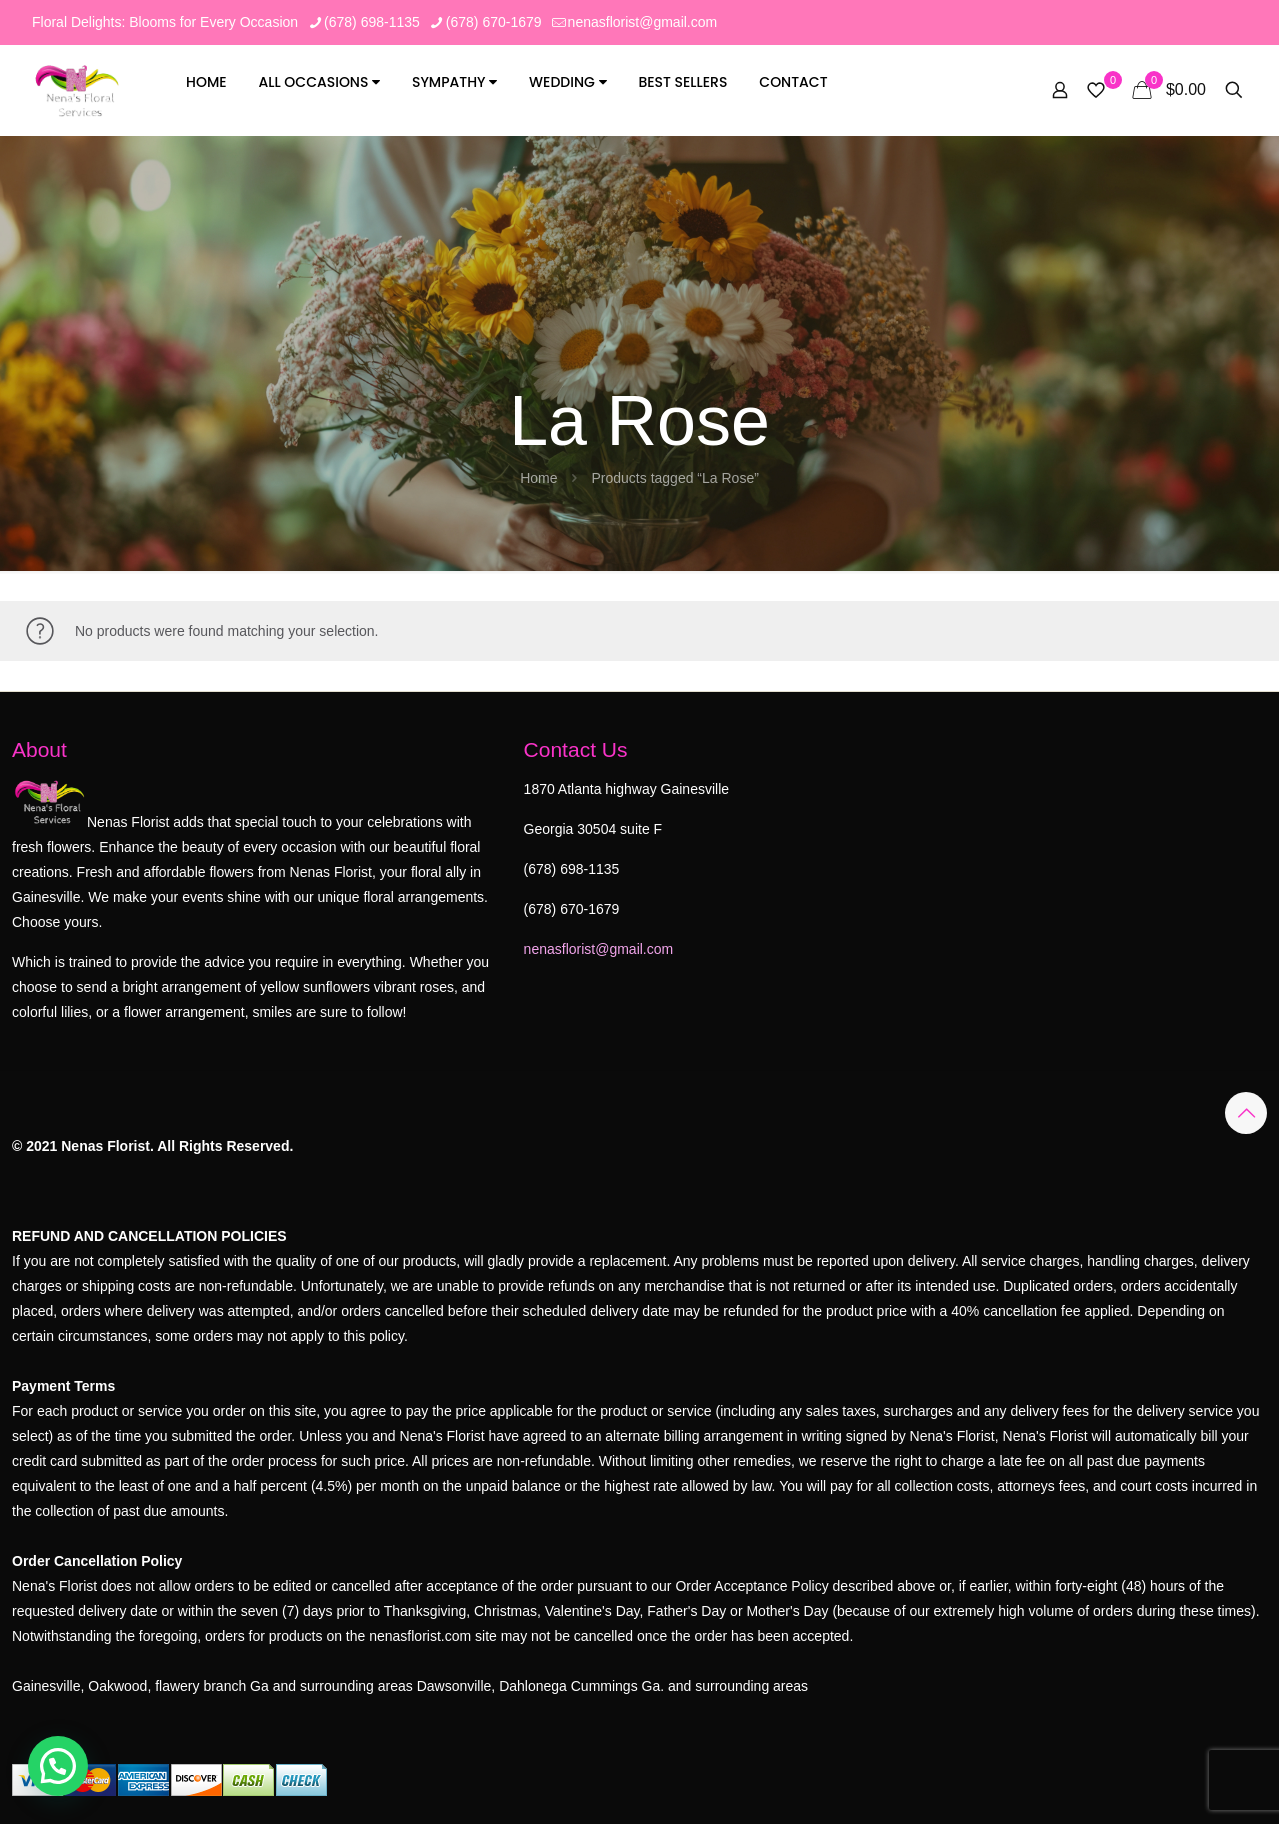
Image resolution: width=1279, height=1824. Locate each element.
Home (206, 82)
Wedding (567, 82)
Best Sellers (682, 82)
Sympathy (454, 82)
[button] (58, 1766)
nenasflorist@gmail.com (599, 949)
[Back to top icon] (1246, 1113)
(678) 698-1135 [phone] (372, 22)
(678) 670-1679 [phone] (494, 22)
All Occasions (320, 82)
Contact (793, 82)
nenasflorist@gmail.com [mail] (643, 22)
